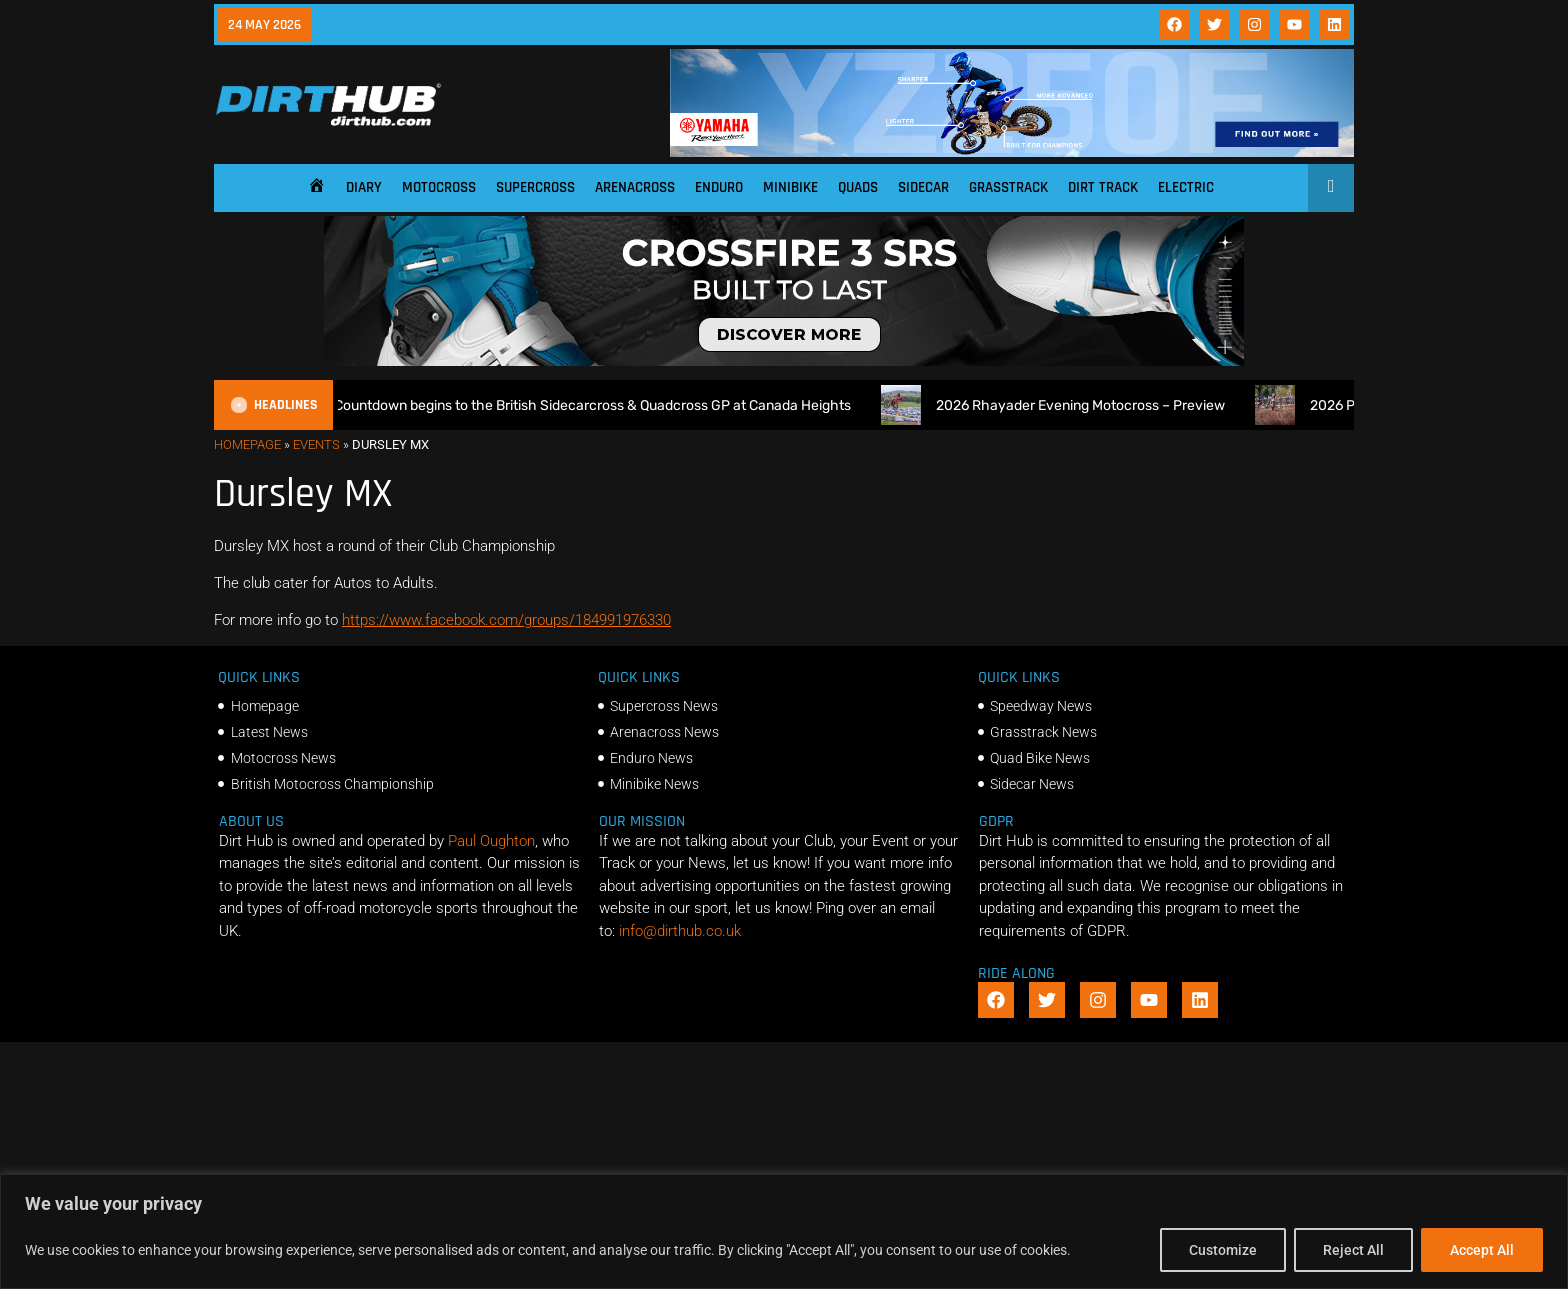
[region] (784, 1231)
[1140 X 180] (1012, 152)
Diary (364, 187)
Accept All (1482, 1250)
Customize (1223, 1250)
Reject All (1353, 1250)
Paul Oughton (491, 841)
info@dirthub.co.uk (680, 931)
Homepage (247, 444)
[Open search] (1331, 186)
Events (316, 444)
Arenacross (635, 187)
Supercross (535, 187)
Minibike (790, 187)
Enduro (719, 187)
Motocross (439, 187)
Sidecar (923, 187)
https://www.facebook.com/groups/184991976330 (506, 620)
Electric (1186, 187)
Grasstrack (1008, 187)
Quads (858, 187)
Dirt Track (1103, 187)
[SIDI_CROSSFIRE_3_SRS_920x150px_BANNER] (784, 361)
